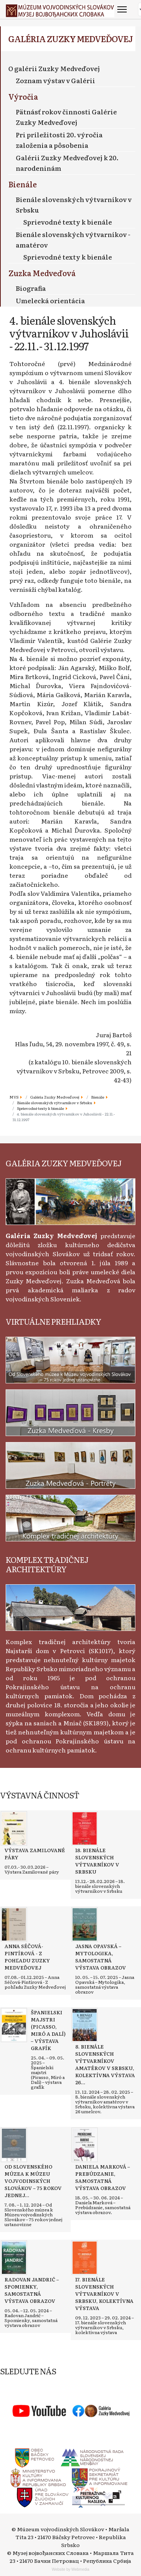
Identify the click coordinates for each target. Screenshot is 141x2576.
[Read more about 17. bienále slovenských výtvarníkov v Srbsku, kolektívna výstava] (85, 2258)
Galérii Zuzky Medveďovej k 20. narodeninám (67, 163)
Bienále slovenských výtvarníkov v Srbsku (74, 204)
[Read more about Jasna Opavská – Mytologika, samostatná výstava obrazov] (85, 1924)
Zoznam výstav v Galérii (55, 80)
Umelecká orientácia (50, 300)
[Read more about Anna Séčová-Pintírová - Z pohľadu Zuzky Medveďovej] (14, 1924)
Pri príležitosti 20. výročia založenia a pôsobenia (59, 140)
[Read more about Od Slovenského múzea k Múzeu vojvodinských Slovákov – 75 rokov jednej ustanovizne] (14, 2145)
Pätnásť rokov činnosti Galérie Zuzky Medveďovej (66, 117)
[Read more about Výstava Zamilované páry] (14, 1828)
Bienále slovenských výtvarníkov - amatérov (73, 239)
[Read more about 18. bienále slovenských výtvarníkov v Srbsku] (85, 1828)
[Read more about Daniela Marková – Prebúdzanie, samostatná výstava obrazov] (85, 2145)
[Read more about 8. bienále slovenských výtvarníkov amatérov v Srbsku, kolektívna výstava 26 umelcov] (85, 2025)
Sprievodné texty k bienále (67, 221)
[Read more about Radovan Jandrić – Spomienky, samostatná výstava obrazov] (14, 2258)
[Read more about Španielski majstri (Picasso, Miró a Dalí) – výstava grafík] (14, 2025)
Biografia (31, 288)
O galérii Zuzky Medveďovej (54, 68)
